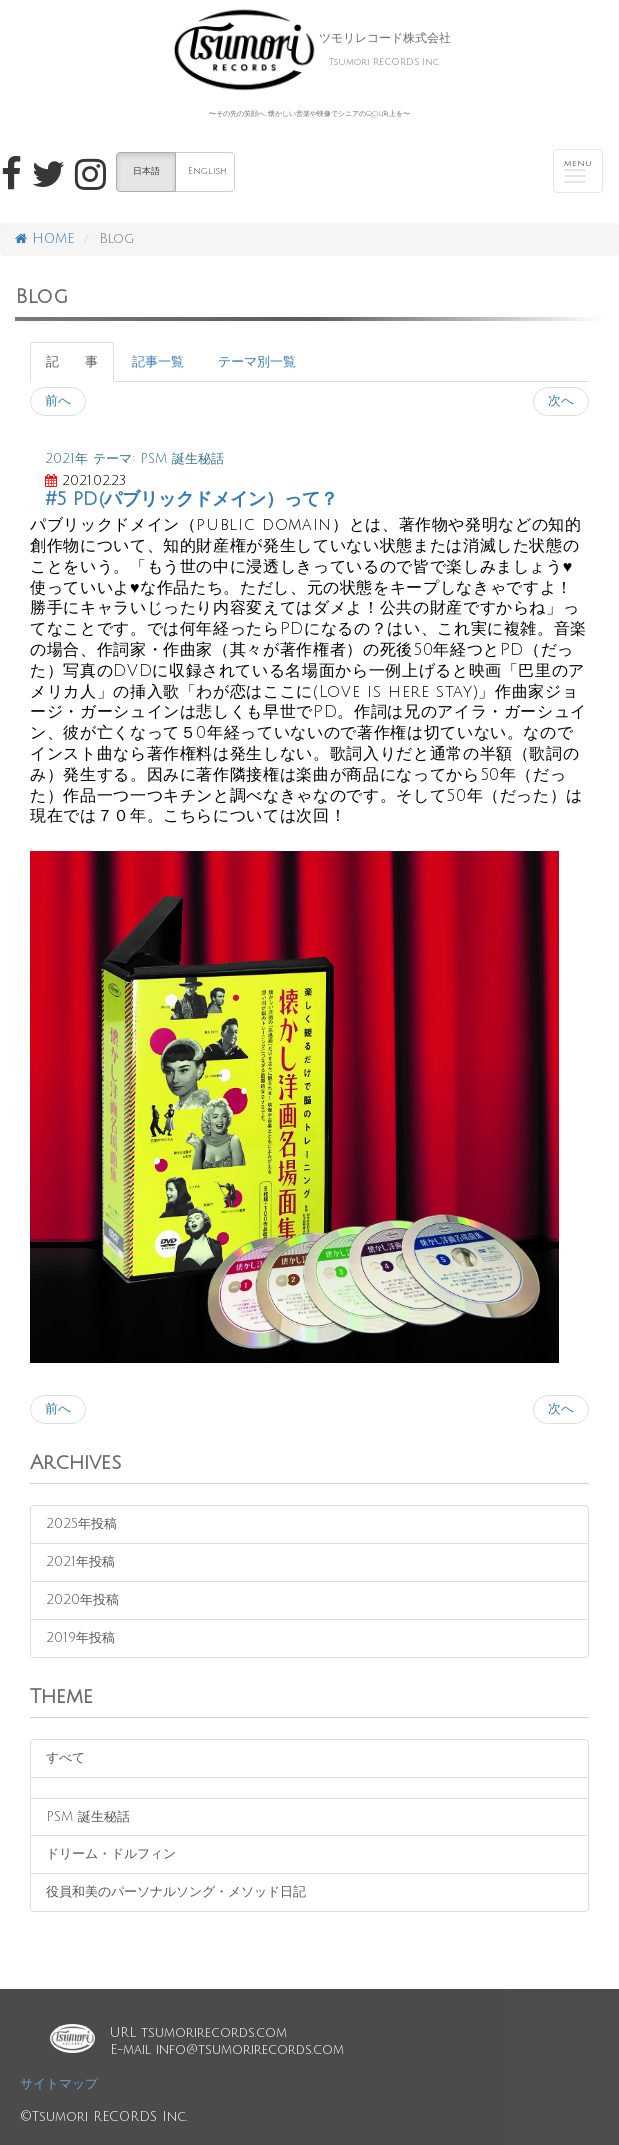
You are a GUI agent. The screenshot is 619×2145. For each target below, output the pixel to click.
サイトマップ (59, 2084)
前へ (58, 401)
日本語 (146, 171)
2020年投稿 (82, 1600)
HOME (44, 239)
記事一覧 (158, 362)
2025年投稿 (81, 1524)
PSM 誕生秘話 (88, 1817)
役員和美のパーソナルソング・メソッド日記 (176, 1892)
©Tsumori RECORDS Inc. (103, 2117)
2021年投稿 (80, 1562)
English (207, 171)
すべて (65, 1758)
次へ (561, 401)
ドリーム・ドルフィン (111, 1854)
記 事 (72, 362)
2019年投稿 (80, 1638)
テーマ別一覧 (257, 362)
